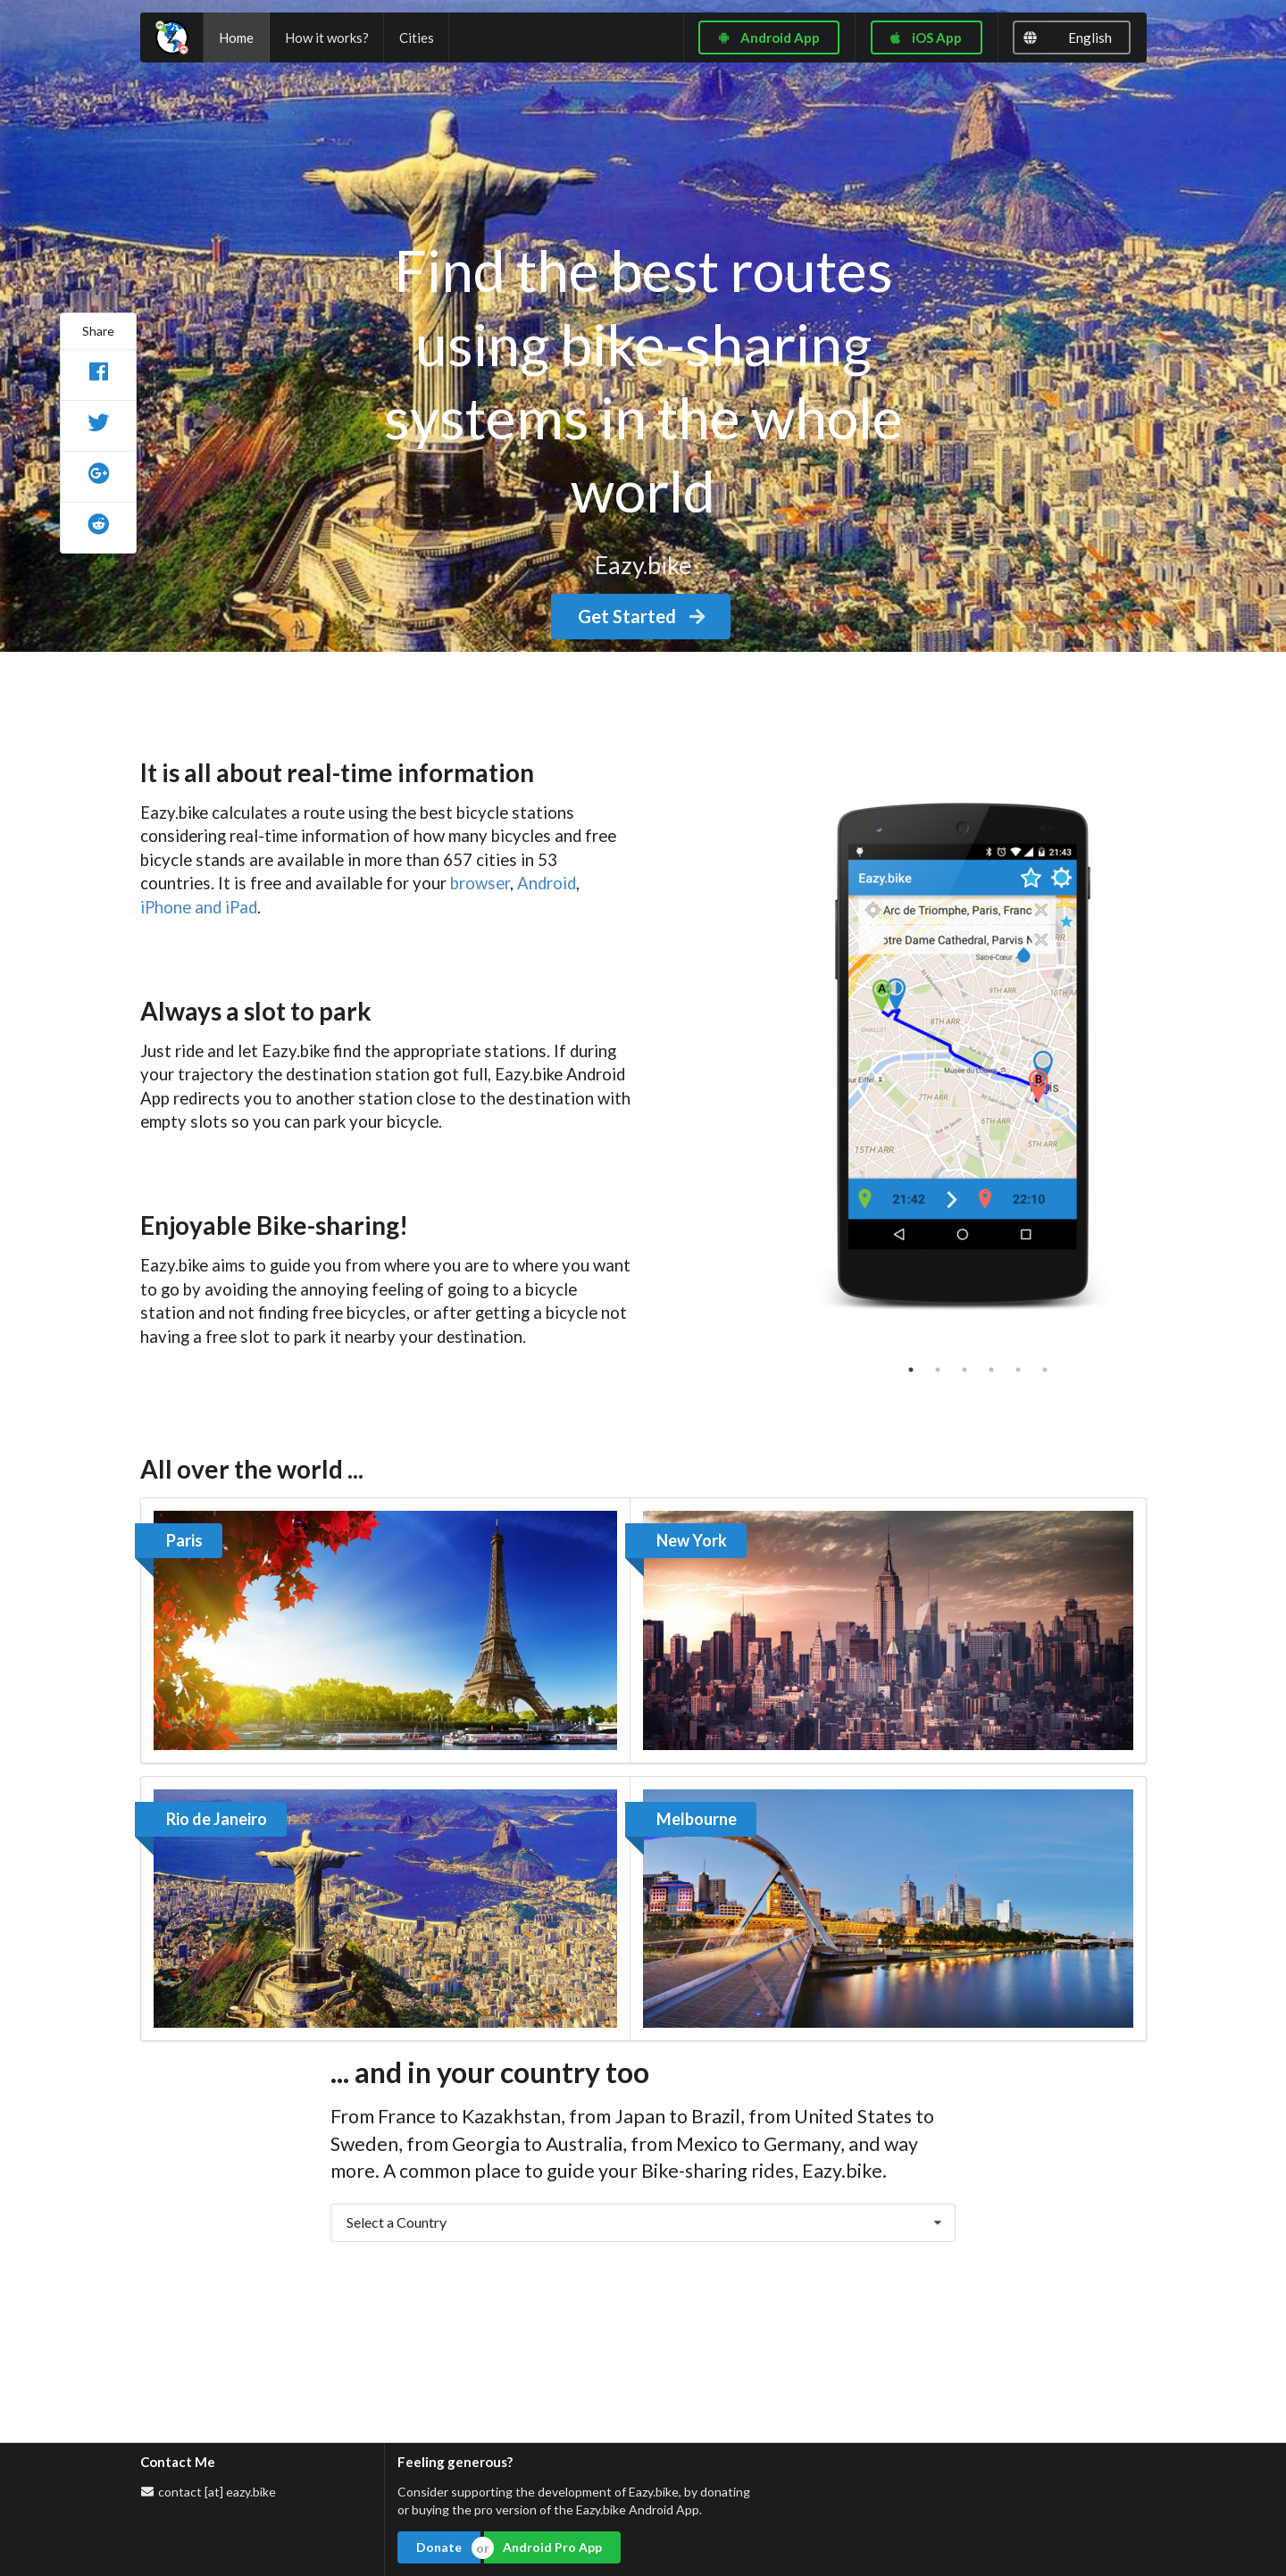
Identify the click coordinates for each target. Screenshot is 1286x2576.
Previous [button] (758, 1054)
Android (546, 883)
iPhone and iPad (198, 907)
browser (480, 883)
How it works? (327, 37)
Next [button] (1173, 1054)
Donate (439, 2547)
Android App (768, 37)
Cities (416, 37)
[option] (965, 1053)
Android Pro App (552, 2547)
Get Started (643, 616)
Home (236, 37)
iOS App (925, 37)
